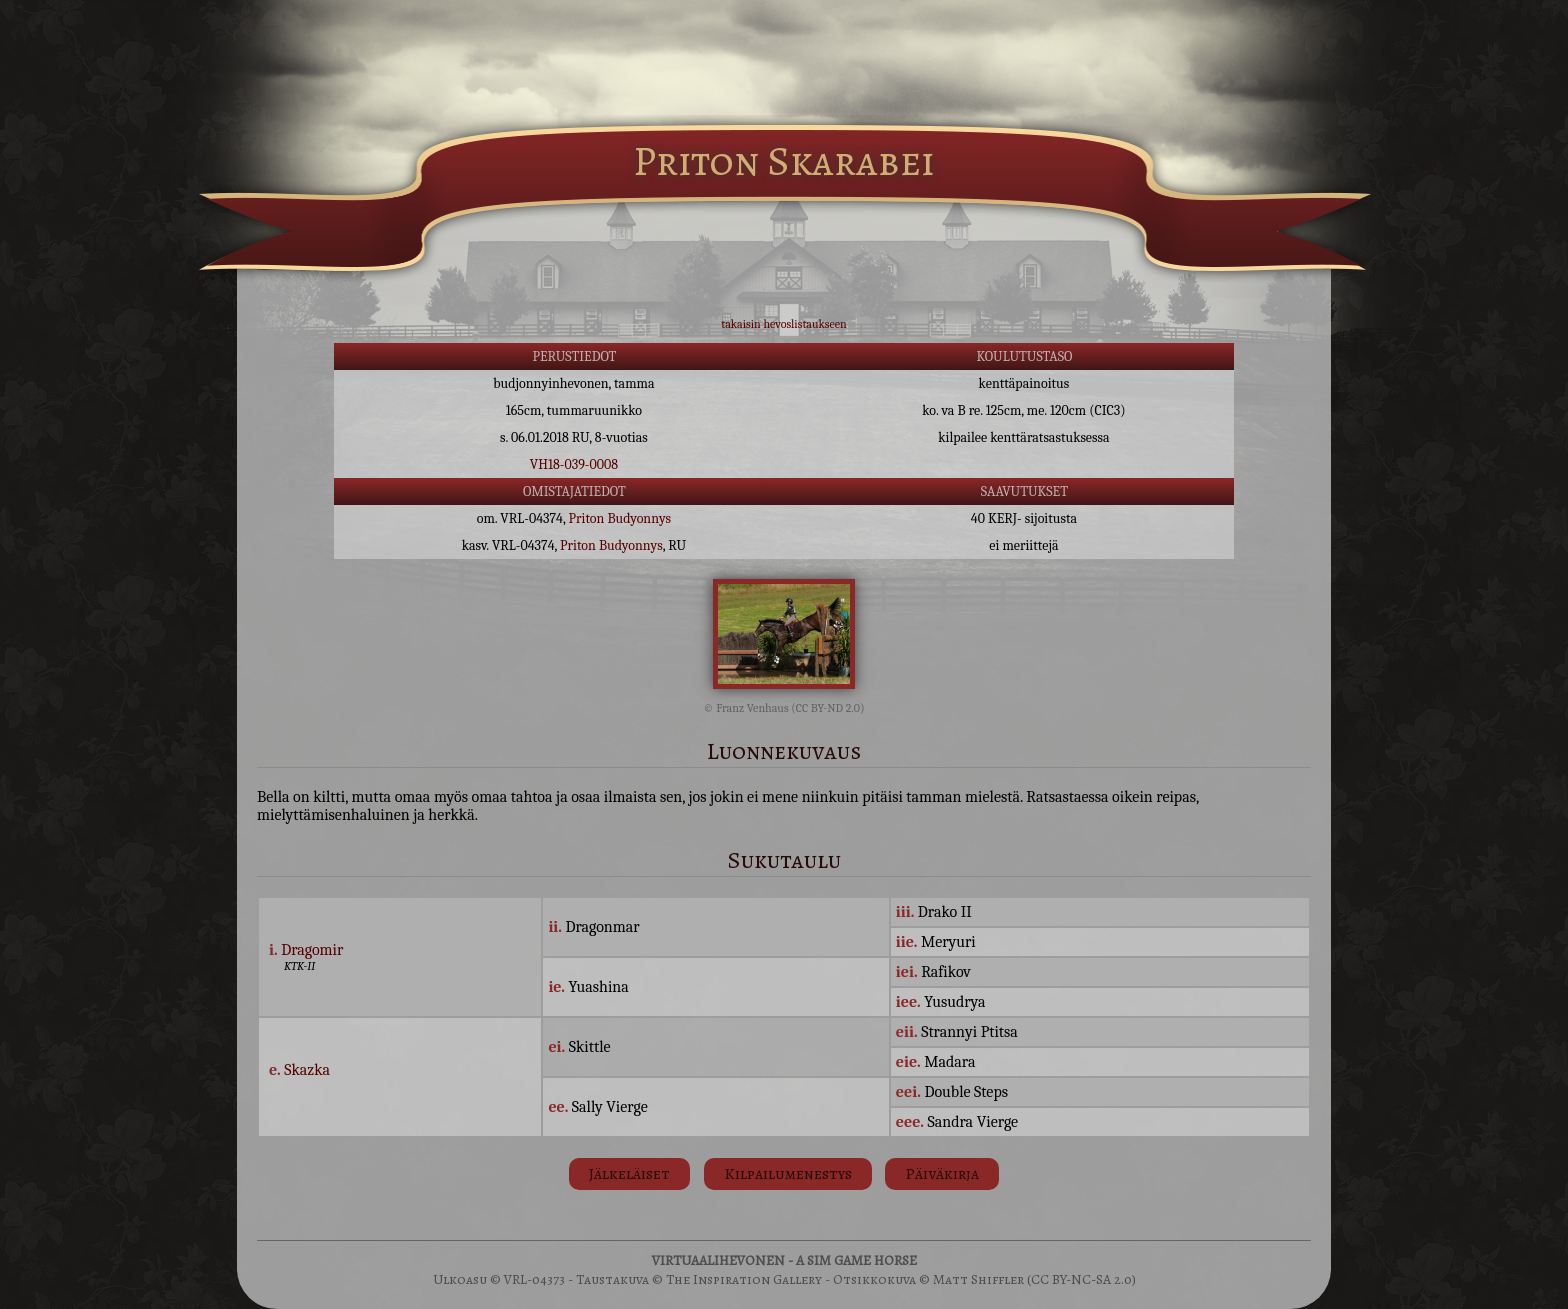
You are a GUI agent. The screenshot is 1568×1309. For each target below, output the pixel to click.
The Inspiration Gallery (744, 1279)
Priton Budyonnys (620, 518)
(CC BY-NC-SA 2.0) (1081, 1279)
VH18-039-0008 (574, 464)
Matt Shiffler (978, 1279)
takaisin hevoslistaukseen (783, 324)
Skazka (307, 1070)
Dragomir (312, 950)
